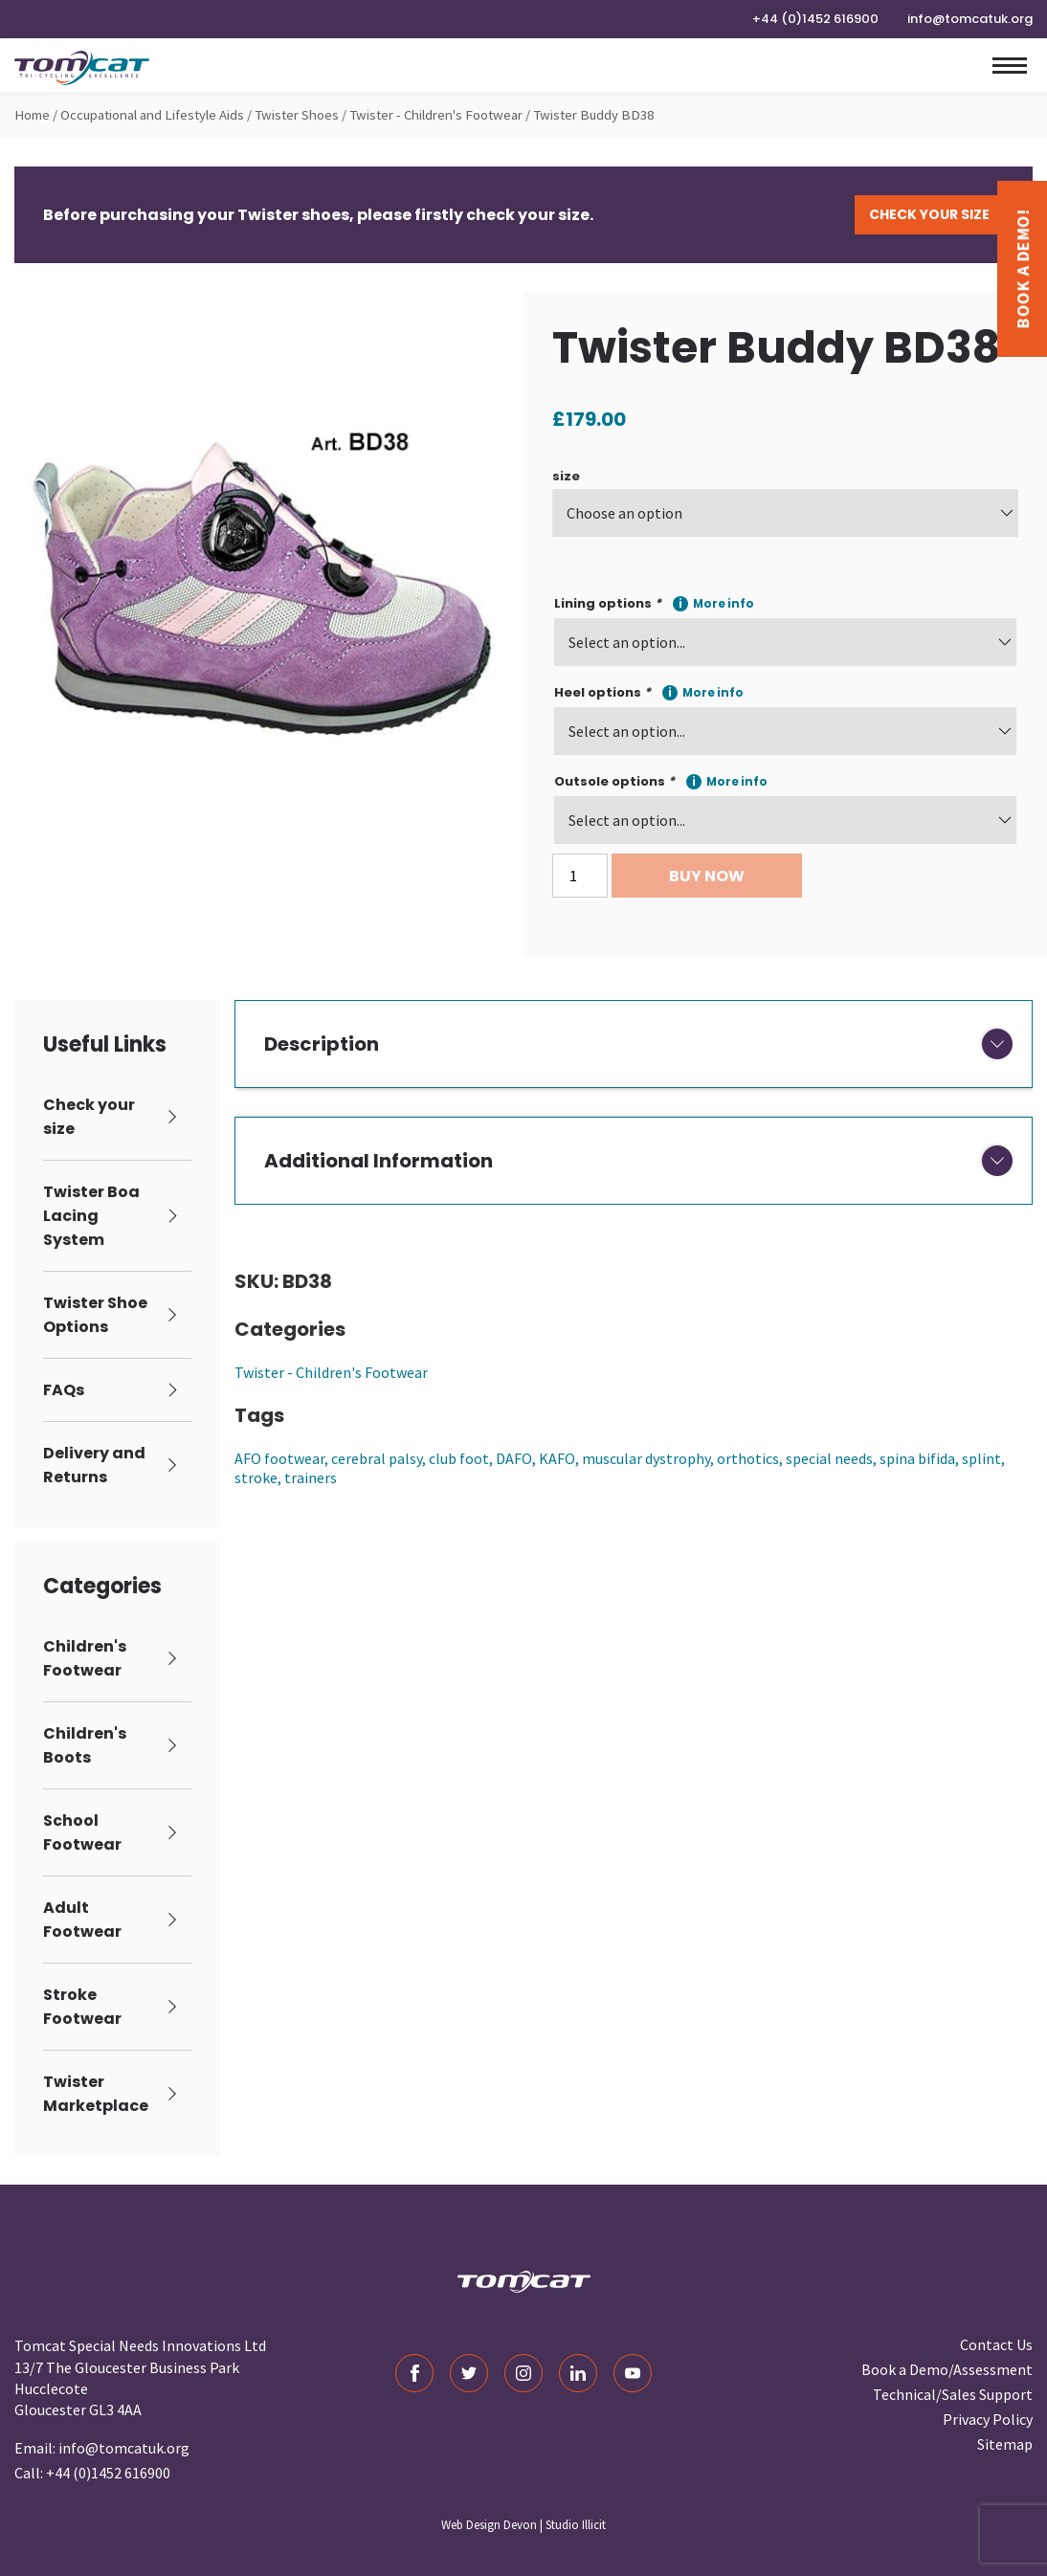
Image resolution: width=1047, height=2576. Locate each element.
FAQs (63, 1390)
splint (981, 1458)
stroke (256, 1477)
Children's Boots (84, 1745)
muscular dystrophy (646, 1458)
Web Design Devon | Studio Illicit (523, 2525)
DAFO (514, 1458)
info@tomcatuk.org (970, 19)
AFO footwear (279, 1458)
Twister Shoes (297, 114)
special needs (829, 1458)
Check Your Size (929, 214)
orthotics (748, 1458)
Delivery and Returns (94, 1465)
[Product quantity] (580, 876)
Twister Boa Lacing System (91, 1216)
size (566, 476)
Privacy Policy (988, 2419)
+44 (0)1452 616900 (815, 19)
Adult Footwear (82, 1920)
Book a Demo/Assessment (947, 2369)
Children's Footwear (84, 1658)
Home (32, 114)
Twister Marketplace (95, 2094)
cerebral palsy (376, 1458)
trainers (310, 1477)
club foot (459, 1458)
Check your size (89, 1117)
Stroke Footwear (82, 2007)
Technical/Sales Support (953, 2394)
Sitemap (1005, 2444)
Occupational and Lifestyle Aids (152, 114)
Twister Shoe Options (95, 1315)
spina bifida (917, 1458)
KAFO (557, 1458)
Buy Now (707, 876)
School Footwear (82, 1832)
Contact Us (996, 2344)
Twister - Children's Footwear (436, 114)
